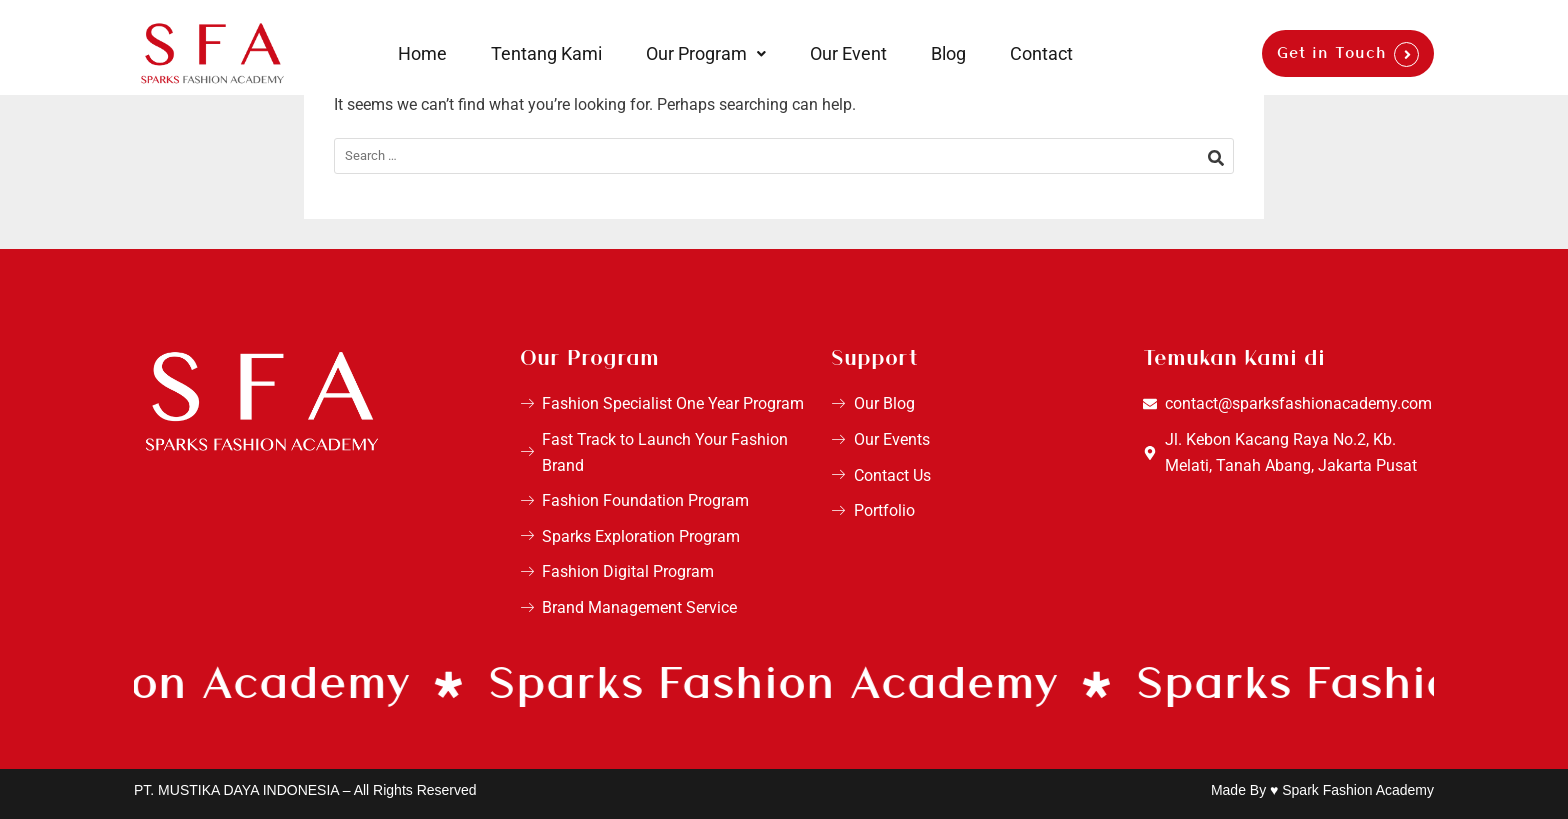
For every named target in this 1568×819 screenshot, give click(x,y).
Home (422, 53)
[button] (706, 54)
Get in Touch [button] (1332, 54)
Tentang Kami (546, 53)
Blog (948, 53)
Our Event (848, 53)
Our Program (706, 53)
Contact (1041, 53)
